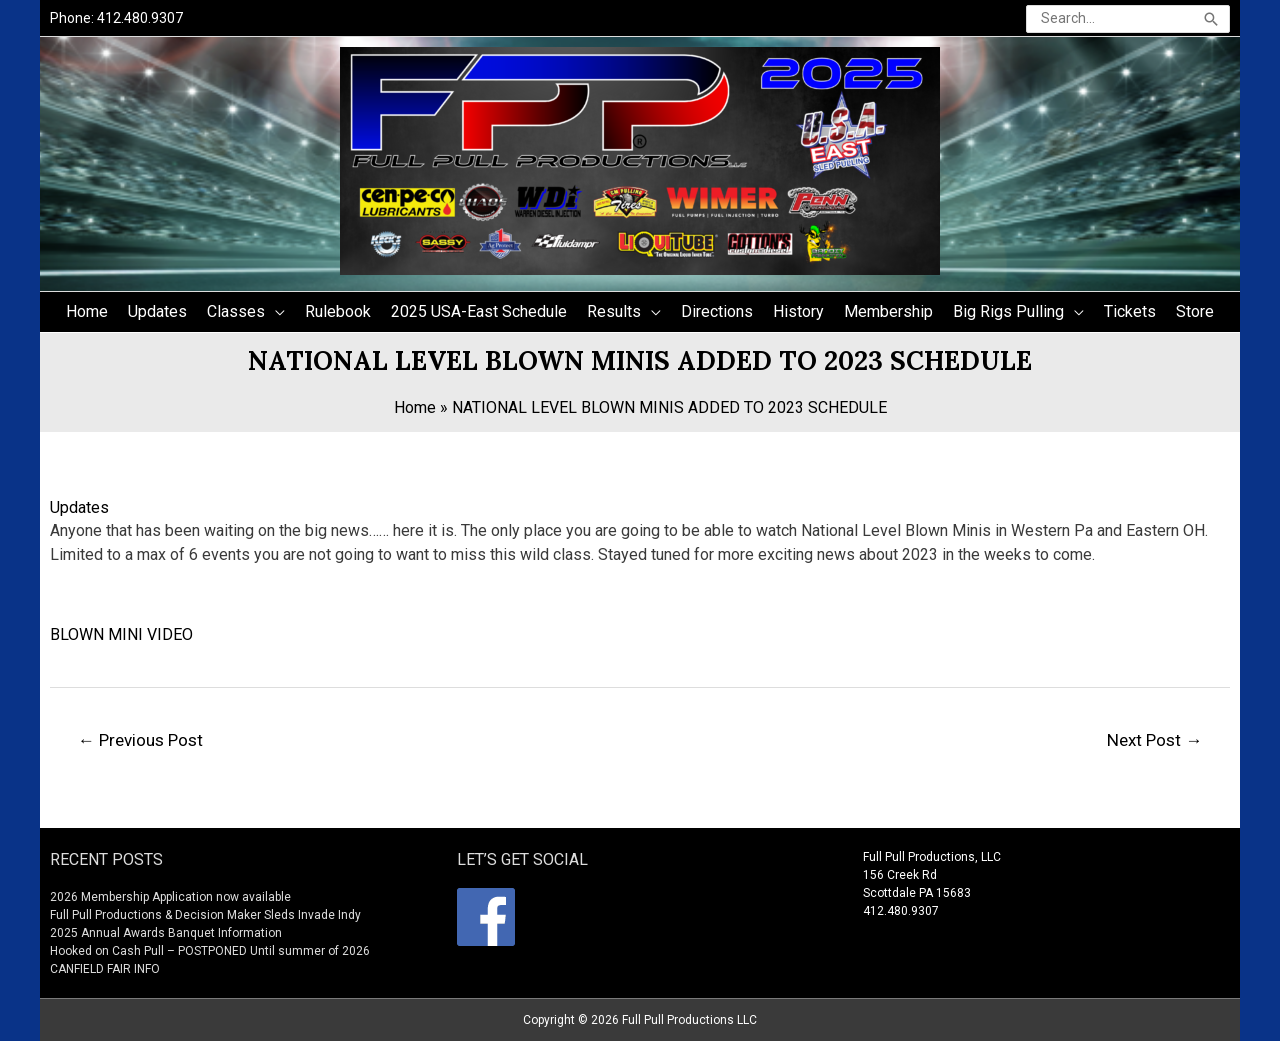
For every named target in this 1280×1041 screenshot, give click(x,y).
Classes (236, 311)
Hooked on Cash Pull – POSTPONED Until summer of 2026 (210, 951)
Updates (157, 311)
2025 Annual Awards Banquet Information (166, 933)
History (798, 311)
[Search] (1211, 19)
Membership (888, 311)
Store (1195, 311)
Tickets (1130, 311)
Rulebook (338, 311)
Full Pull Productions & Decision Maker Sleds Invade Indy (205, 915)
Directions (717, 311)
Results (614, 311)
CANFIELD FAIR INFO (105, 969)
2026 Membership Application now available (170, 897)
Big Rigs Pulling (1008, 311)
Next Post (1154, 740)
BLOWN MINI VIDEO (121, 634)
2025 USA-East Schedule (479, 311)
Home (87, 311)
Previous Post (140, 740)
